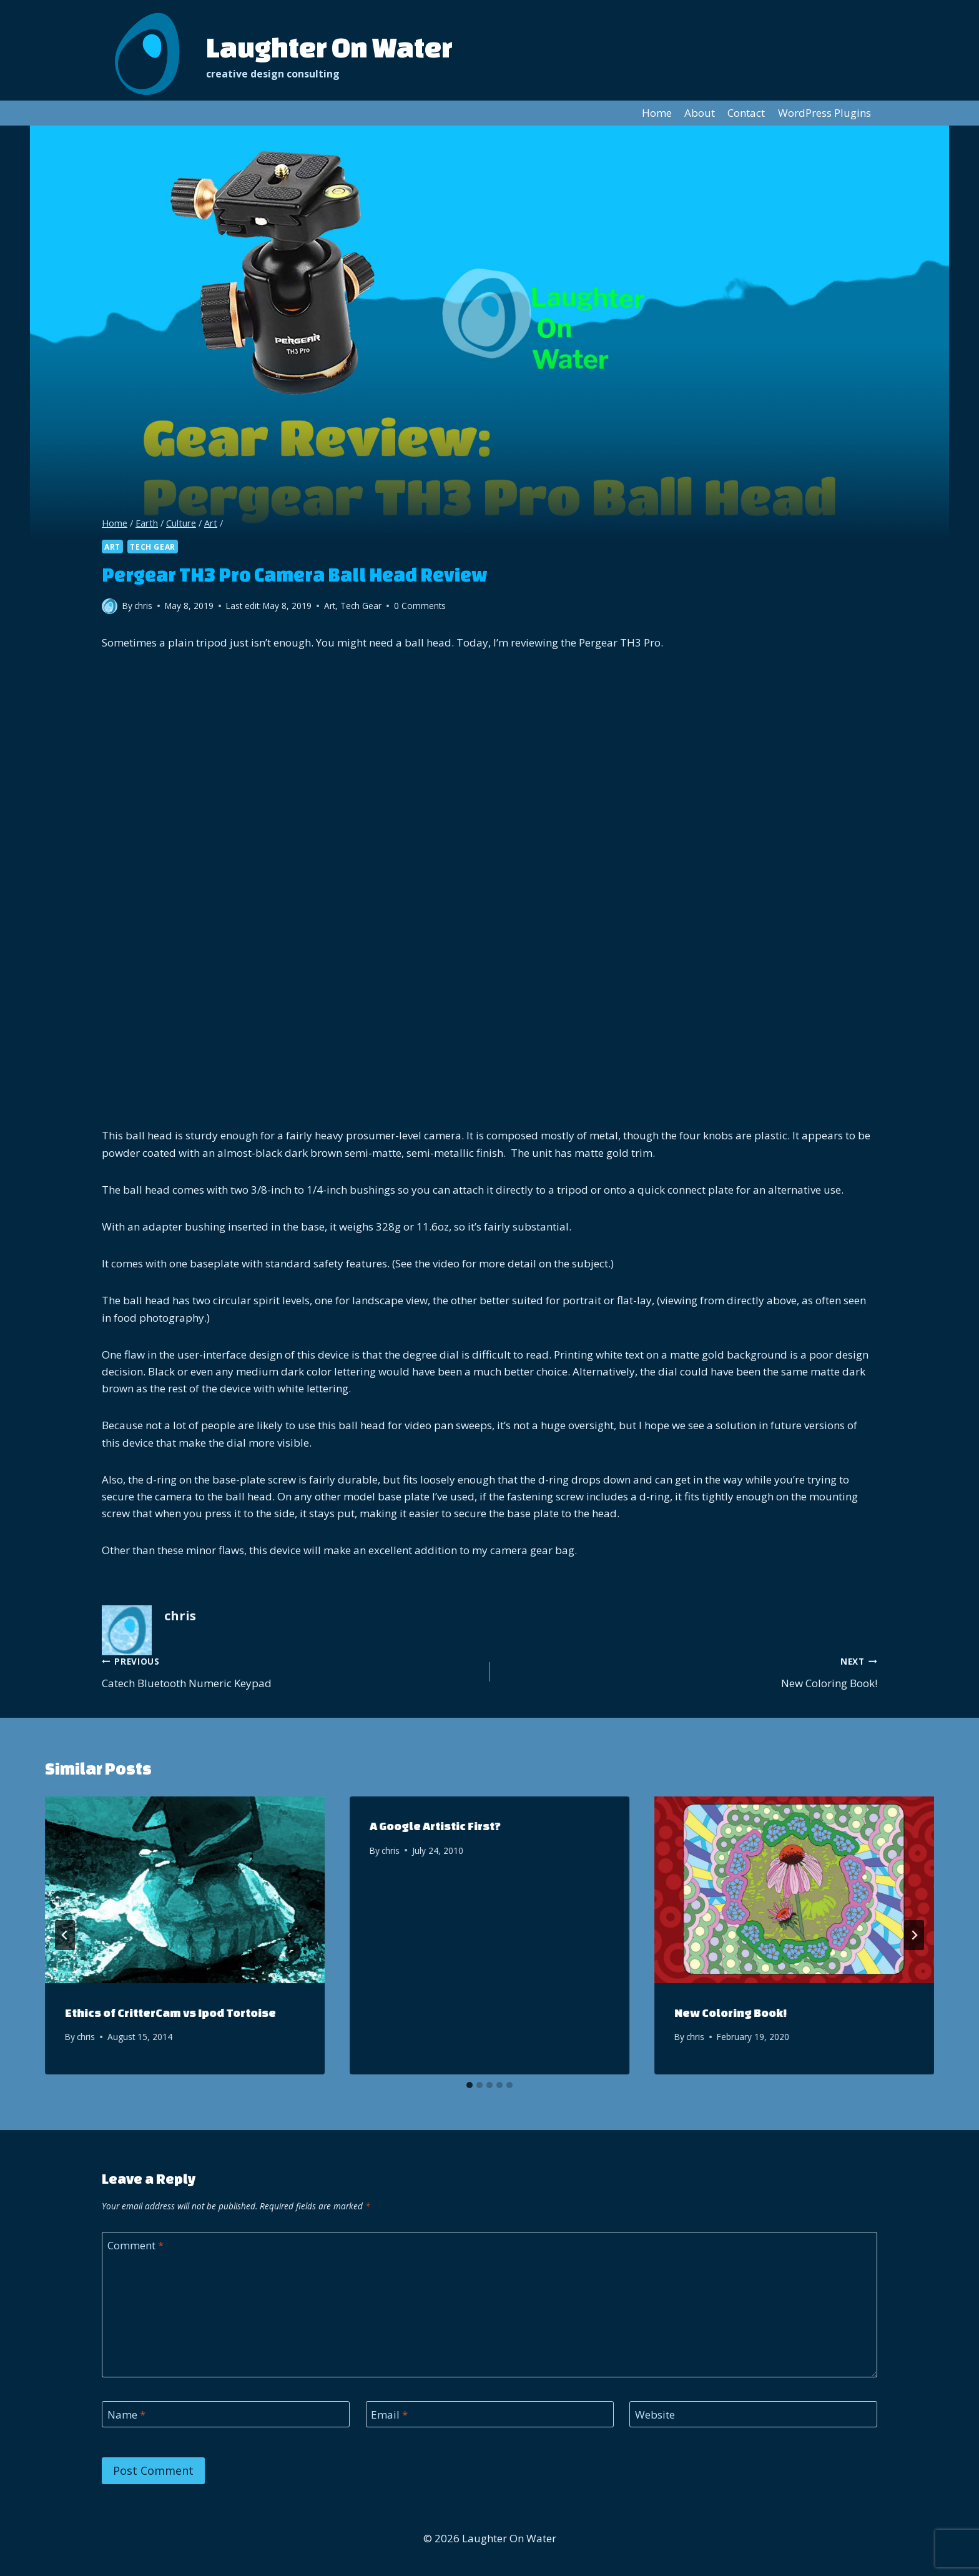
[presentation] (185, 1889)
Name (126, 2415)
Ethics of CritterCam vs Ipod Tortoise (170, 2012)
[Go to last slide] (65, 1935)
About (699, 113)
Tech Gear (152, 547)
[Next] (914, 1935)
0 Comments (420, 606)
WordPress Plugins (824, 113)
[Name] (226, 2414)
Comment (135, 2245)
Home (657, 113)
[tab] (469, 2085)
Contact (746, 113)
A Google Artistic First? (435, 1826)
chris (86, 2037)
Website (655, 2415)
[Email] (490, 2414)
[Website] (753, 2414)
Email (389, 2415)
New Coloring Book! (688, 1671)
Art (112, 547)
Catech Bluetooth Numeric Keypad (290, 1671)
